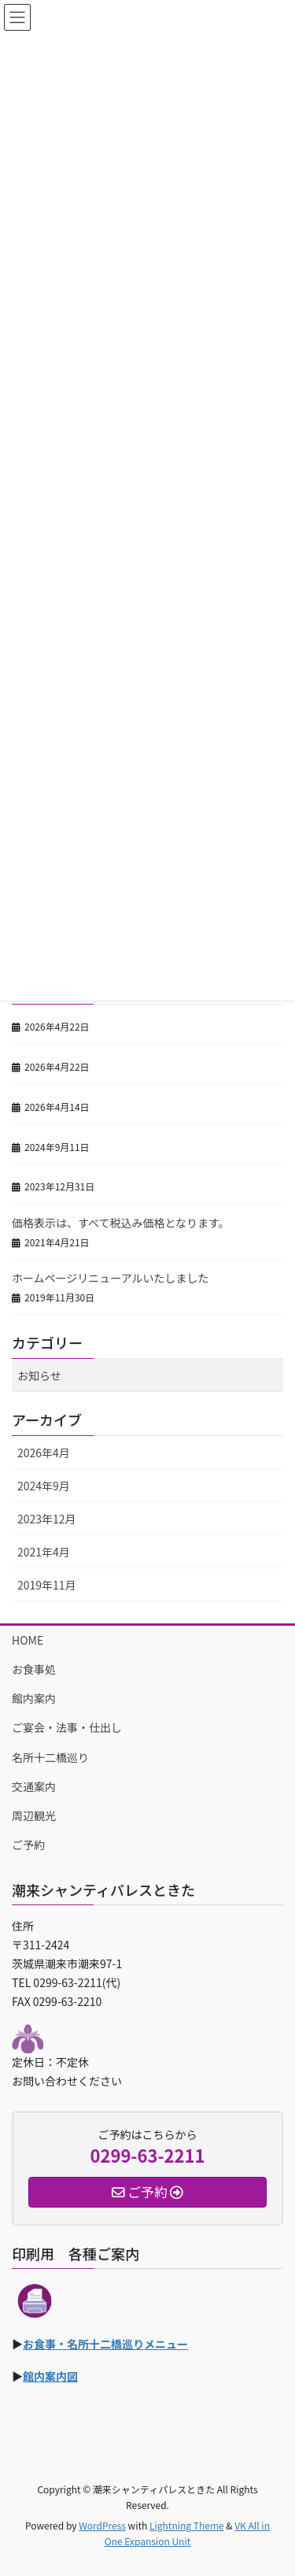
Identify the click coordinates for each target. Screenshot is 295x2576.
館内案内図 (50, 2376)
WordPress (102, 2525)
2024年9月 (43, 1485)
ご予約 (28, 1844)
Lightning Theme (186, 2525)
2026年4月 (43, 1452)
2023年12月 (46, 1519)
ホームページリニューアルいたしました (110, 1278)
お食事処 (34, 1669)
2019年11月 (46, 1585)
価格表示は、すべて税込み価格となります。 (121, 1223)
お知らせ (39, 1375)
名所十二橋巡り (50, 1757)
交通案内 (34, 1786)
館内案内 (34, 1698)
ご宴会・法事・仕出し (67, 1727)
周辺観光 (34, 1815)
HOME (27, 1640)
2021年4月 (43, 1552)
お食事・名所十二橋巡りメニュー (105, 2344)
